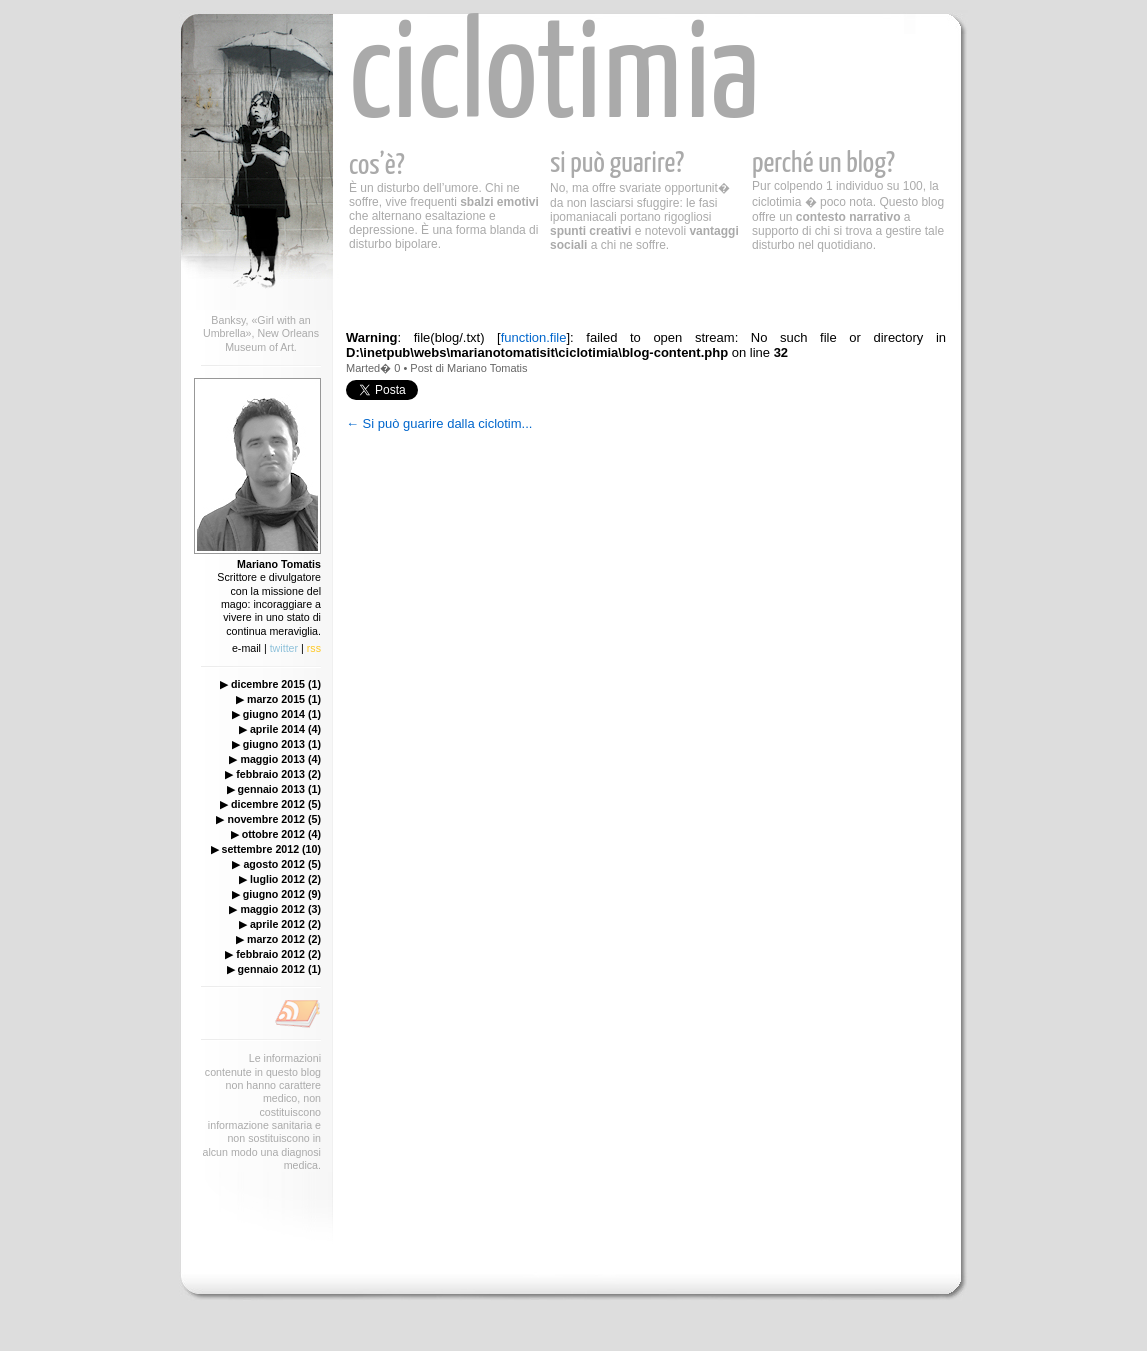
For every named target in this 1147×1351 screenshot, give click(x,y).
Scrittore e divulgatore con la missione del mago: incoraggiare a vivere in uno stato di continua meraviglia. (269, 597)
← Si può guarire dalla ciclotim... (439, 423)
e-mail (246, 648)
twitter (284, 648)
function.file (534, 337)
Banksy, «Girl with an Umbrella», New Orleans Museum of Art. (261, 333)
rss (314, 648)
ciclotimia (554, 79)
